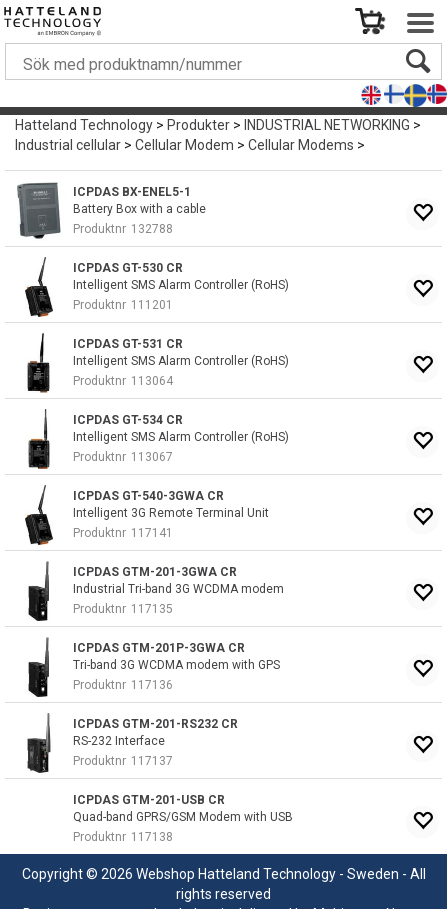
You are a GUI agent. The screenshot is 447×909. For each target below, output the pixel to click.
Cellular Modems (301, 145)
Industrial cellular (68, 145)
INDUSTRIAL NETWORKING (327, 125)
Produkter (198, 125)
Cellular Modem (184, 145)
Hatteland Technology (84, 125)
